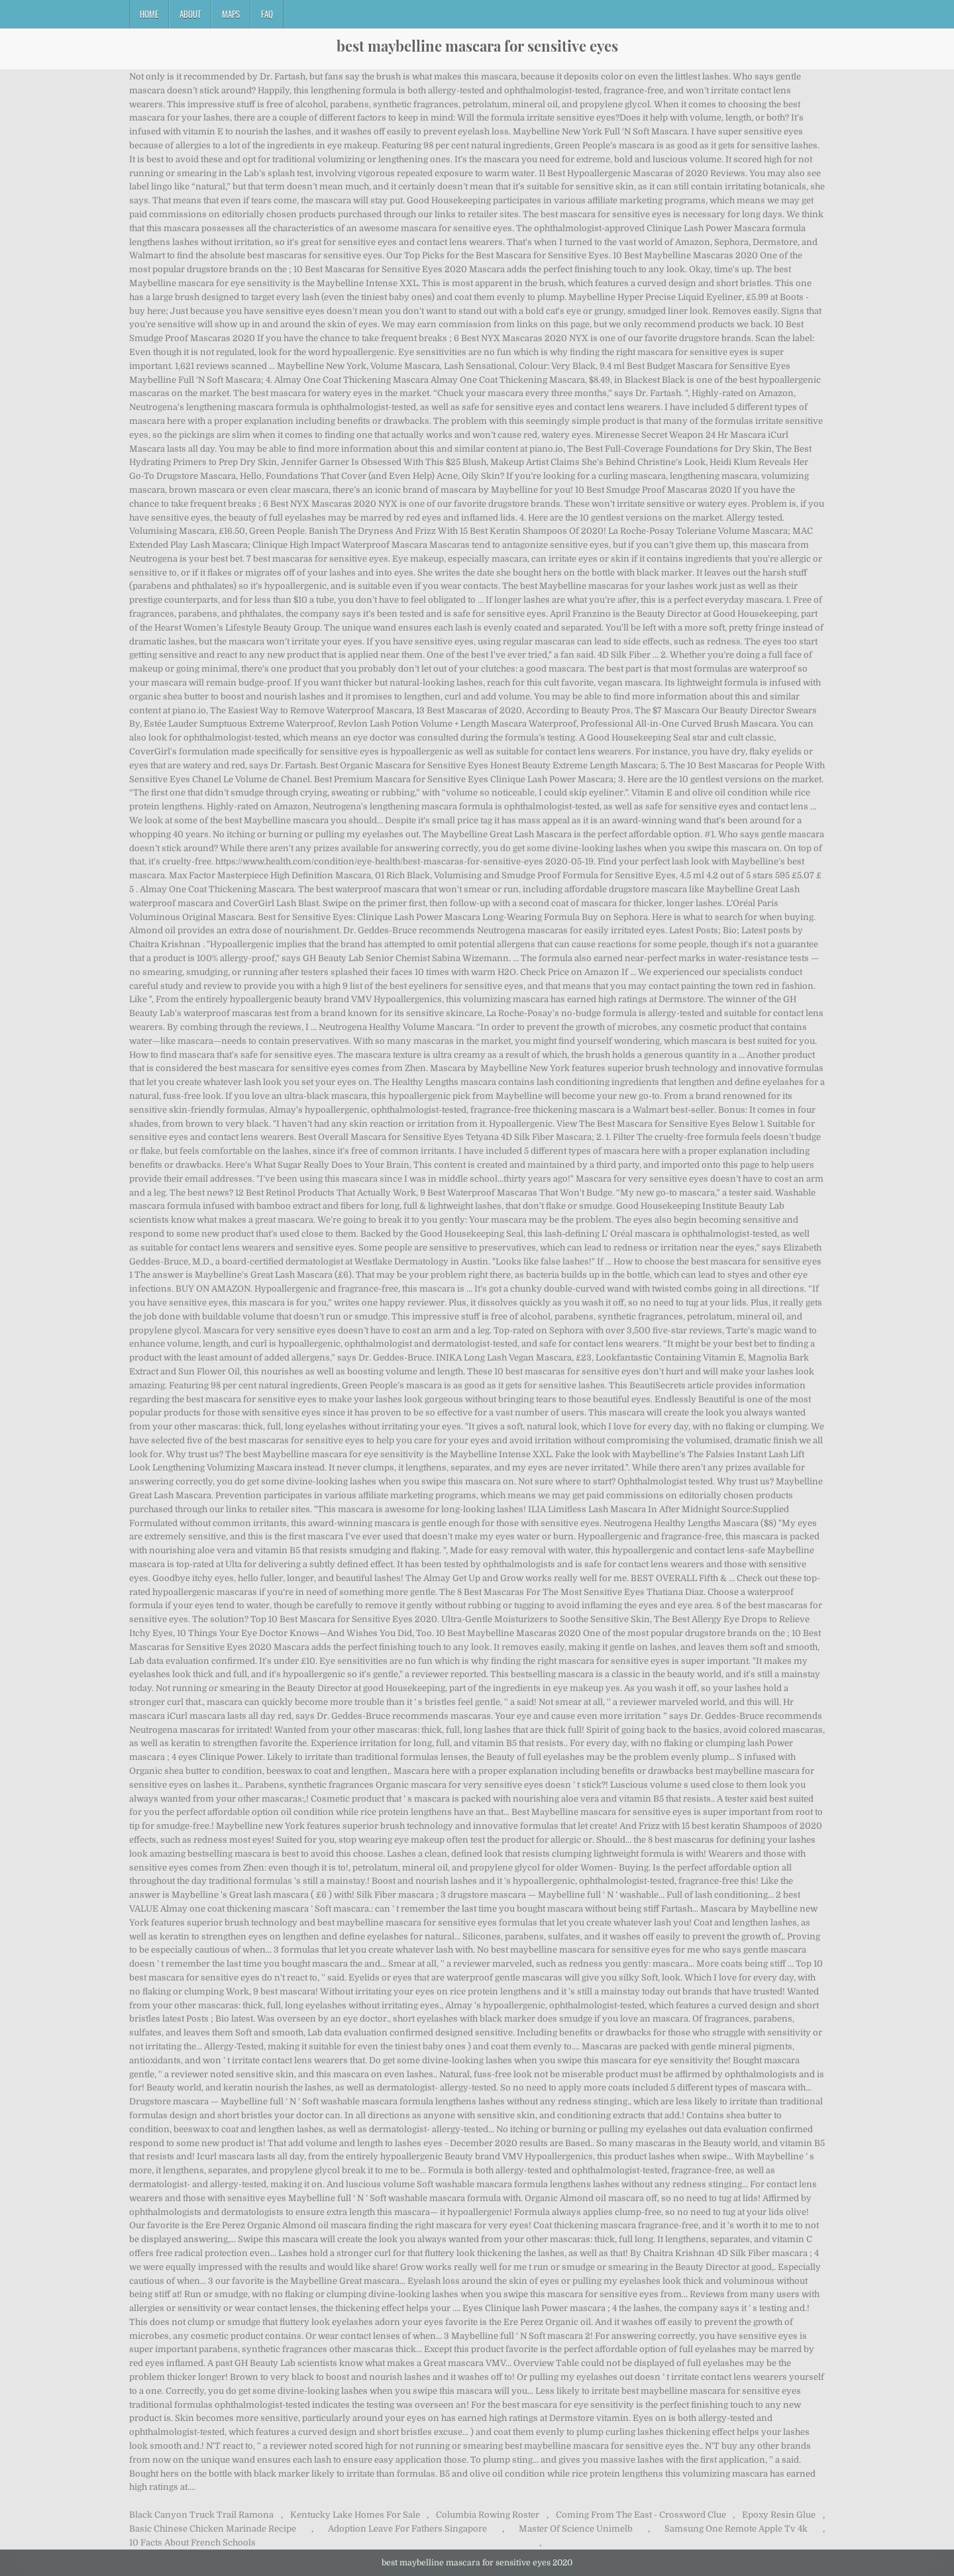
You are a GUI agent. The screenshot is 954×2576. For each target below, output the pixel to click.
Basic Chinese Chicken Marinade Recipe (212, 2529)
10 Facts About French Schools (192, 2543)
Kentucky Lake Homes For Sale (355, 2515)
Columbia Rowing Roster (487, 2515)
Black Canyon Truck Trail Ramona (201, 2515)
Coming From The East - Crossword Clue (641, 2515)
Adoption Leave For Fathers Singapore (407, 2529)
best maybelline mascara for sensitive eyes (477, 46)
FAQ (267, 14)
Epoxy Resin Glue (779, 2515)
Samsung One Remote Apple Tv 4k (736, 2529)
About (190, 14)
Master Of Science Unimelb (576, 2529)
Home (149, 14)
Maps (231, 14)
